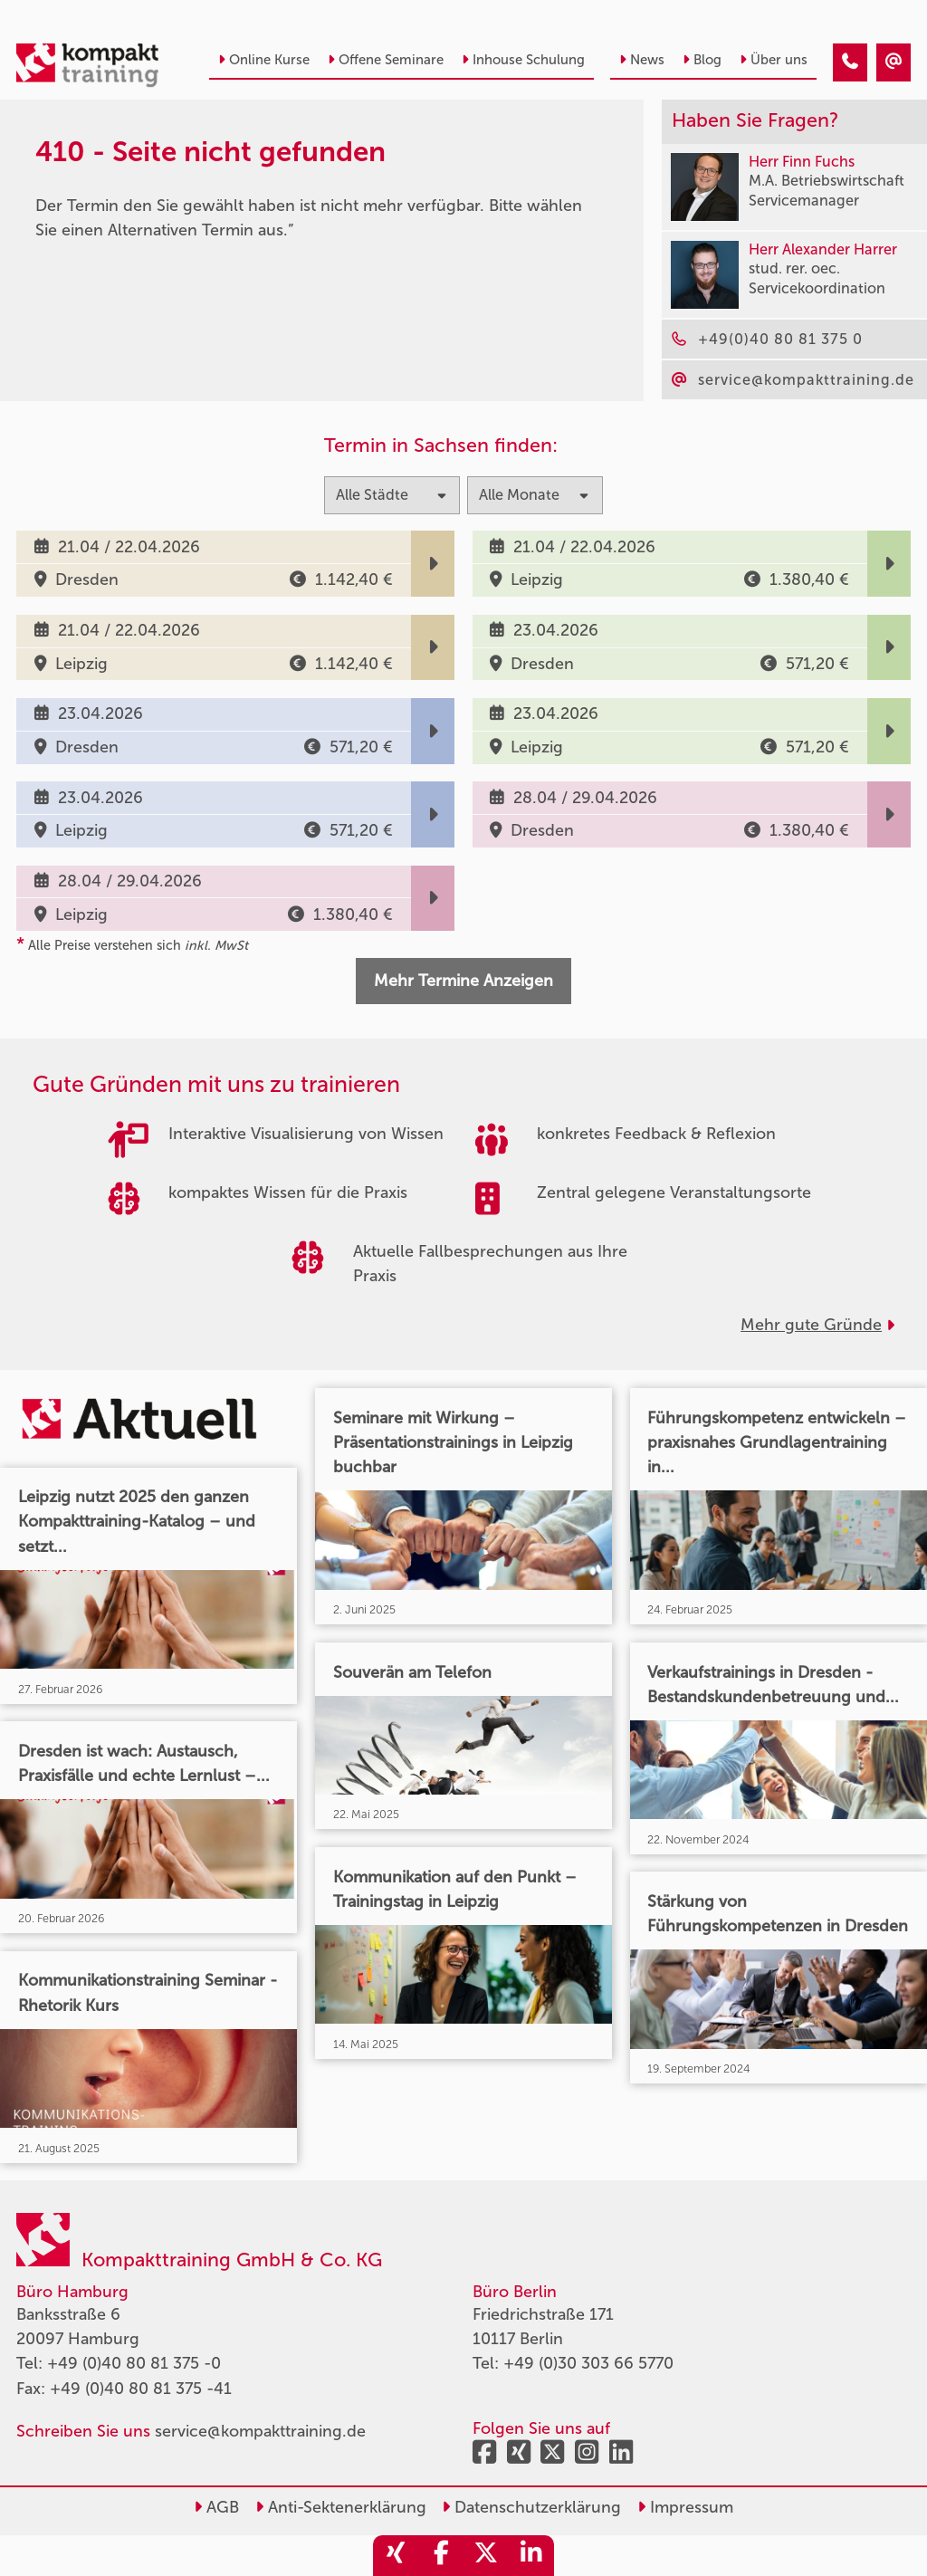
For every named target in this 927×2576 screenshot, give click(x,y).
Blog (702, 60)
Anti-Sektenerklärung (340, 2507)
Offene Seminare (386, 60)
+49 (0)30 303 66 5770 (588, 2363)
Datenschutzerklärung (531, 2507)
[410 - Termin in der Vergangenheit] (850, 62)
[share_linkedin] (531, 2555)
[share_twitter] (486, 2555)
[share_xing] (395, 2555)
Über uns (774, 60)
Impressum (685, 2507)
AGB (216, 2507)
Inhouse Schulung (523, 60)
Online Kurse (264, 60)
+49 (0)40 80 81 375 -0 (134, 2363)
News (641, 60)
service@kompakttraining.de (260, 2431)
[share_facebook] (441, 2555)
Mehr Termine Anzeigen (463, 981)
